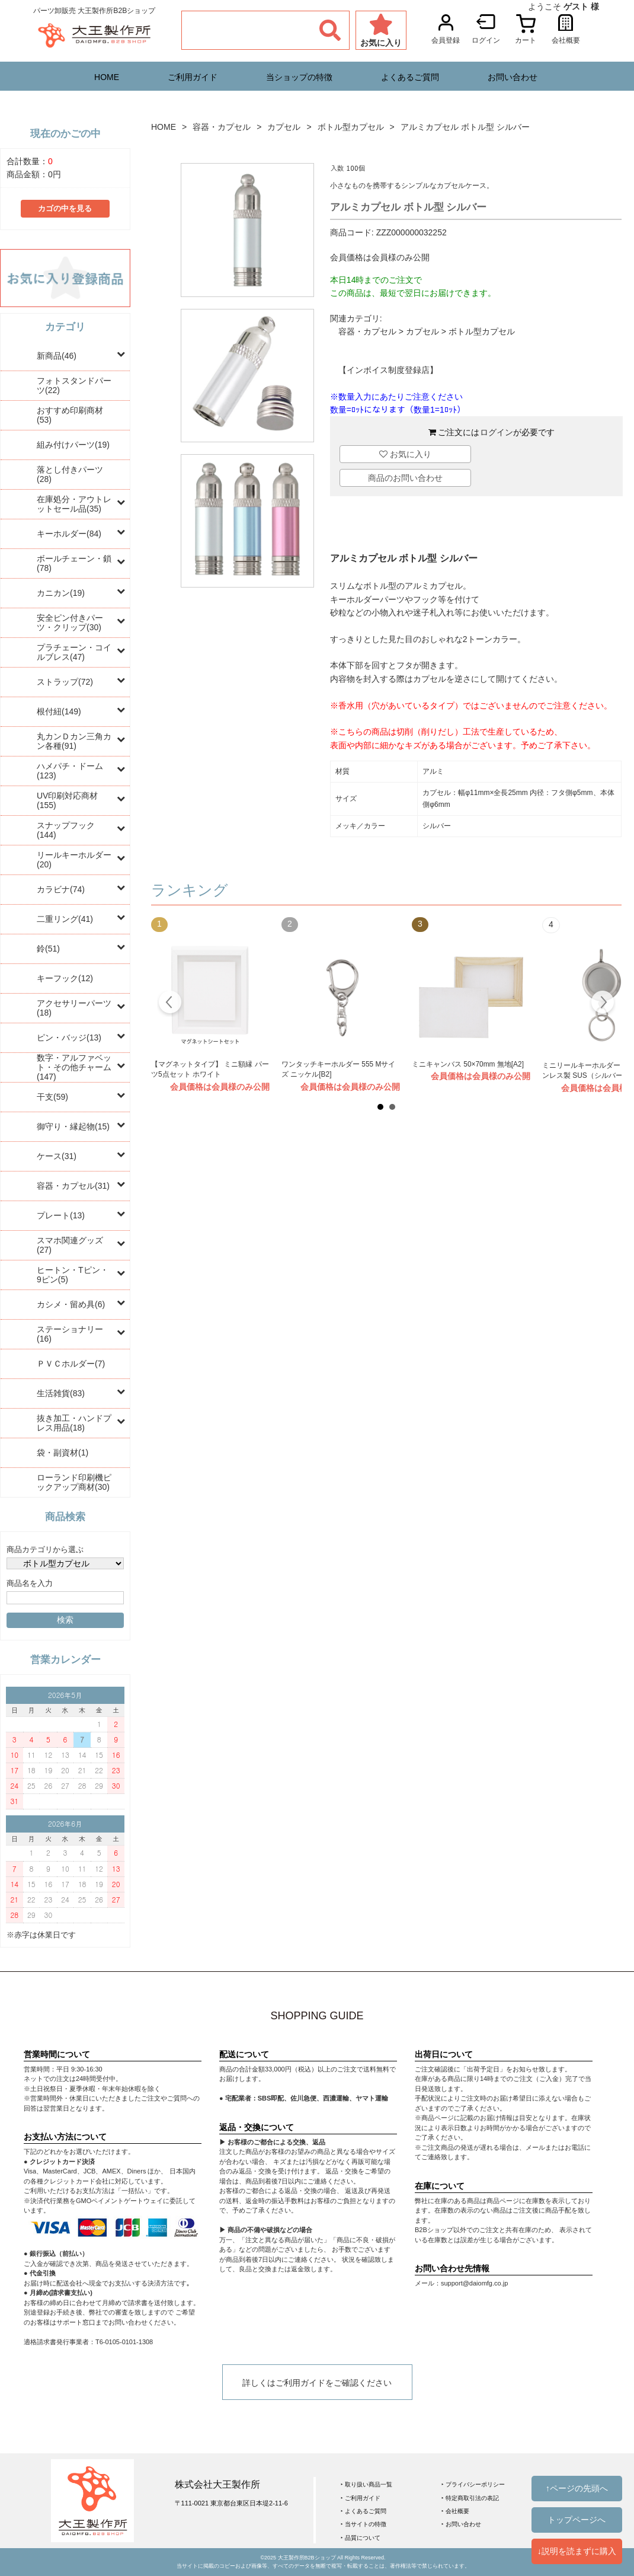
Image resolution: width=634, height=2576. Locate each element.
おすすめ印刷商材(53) (70, 415)
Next (602, 1004)
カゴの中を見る (65, 209)
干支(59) (52, 1097)
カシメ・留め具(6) (71, 1304)
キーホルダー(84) (69, 533)
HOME (106, 77)
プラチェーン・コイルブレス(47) (74, 652)
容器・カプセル (222, 127)
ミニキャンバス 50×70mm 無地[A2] (468, 1064)
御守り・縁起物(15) (73, 1126)
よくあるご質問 (410, 77)
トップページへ (576, 2519)
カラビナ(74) (61, 889)
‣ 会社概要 (455, 2511)
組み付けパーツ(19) (73, 444)
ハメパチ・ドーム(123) (70, 770)
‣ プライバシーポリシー (473, 2484)
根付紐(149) (59, 711)
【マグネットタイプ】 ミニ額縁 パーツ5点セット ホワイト (210, 1069)
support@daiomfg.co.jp (474, 2283)
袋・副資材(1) (62, 1452)
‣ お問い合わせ (461, 2524)
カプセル (283, 127)
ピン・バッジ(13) (69, 1037)
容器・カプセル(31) (73, 1185)
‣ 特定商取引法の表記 (470, 2498)
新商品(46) (56, 355)
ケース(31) (56, 1156)
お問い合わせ (512, 77)
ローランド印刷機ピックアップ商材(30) (74, 1482)
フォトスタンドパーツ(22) (74, 385)
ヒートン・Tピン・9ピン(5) (72, 1274)
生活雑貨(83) (61, 1393)
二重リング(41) (65, 919)
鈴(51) (48, 948)
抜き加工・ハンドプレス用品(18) (74, 1422)
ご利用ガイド (192, 77)
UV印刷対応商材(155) (67, 800)
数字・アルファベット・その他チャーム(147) (74, 1067)
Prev (170, 1004)
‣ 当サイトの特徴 (363, 2524)
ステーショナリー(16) (70, 1333)
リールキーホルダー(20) (74, 859)
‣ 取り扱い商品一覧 (366, 2484)
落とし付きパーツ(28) (70, 474)
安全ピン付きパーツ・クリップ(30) (70, 622)
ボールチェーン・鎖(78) (74, 563)
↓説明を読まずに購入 (576, 2551)
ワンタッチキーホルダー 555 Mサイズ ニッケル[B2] (338, 1069)
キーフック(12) (65, 978)
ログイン (496, 432)
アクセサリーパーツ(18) (74, 1007)
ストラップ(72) (65, 682)
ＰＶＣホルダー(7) (71, 1363)
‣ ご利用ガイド (360, 2498)
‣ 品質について (360, 2537)
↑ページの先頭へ (577, 2488)
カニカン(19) (61, 593)
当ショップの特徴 (299, 77)
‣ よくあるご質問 (363, 2511)
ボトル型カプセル (351, 127)
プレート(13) (61, 1215)
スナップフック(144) (66, 830)
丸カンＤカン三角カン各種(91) (74, 741)
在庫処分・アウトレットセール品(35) (74, 503)
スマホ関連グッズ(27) (70, 1245)
